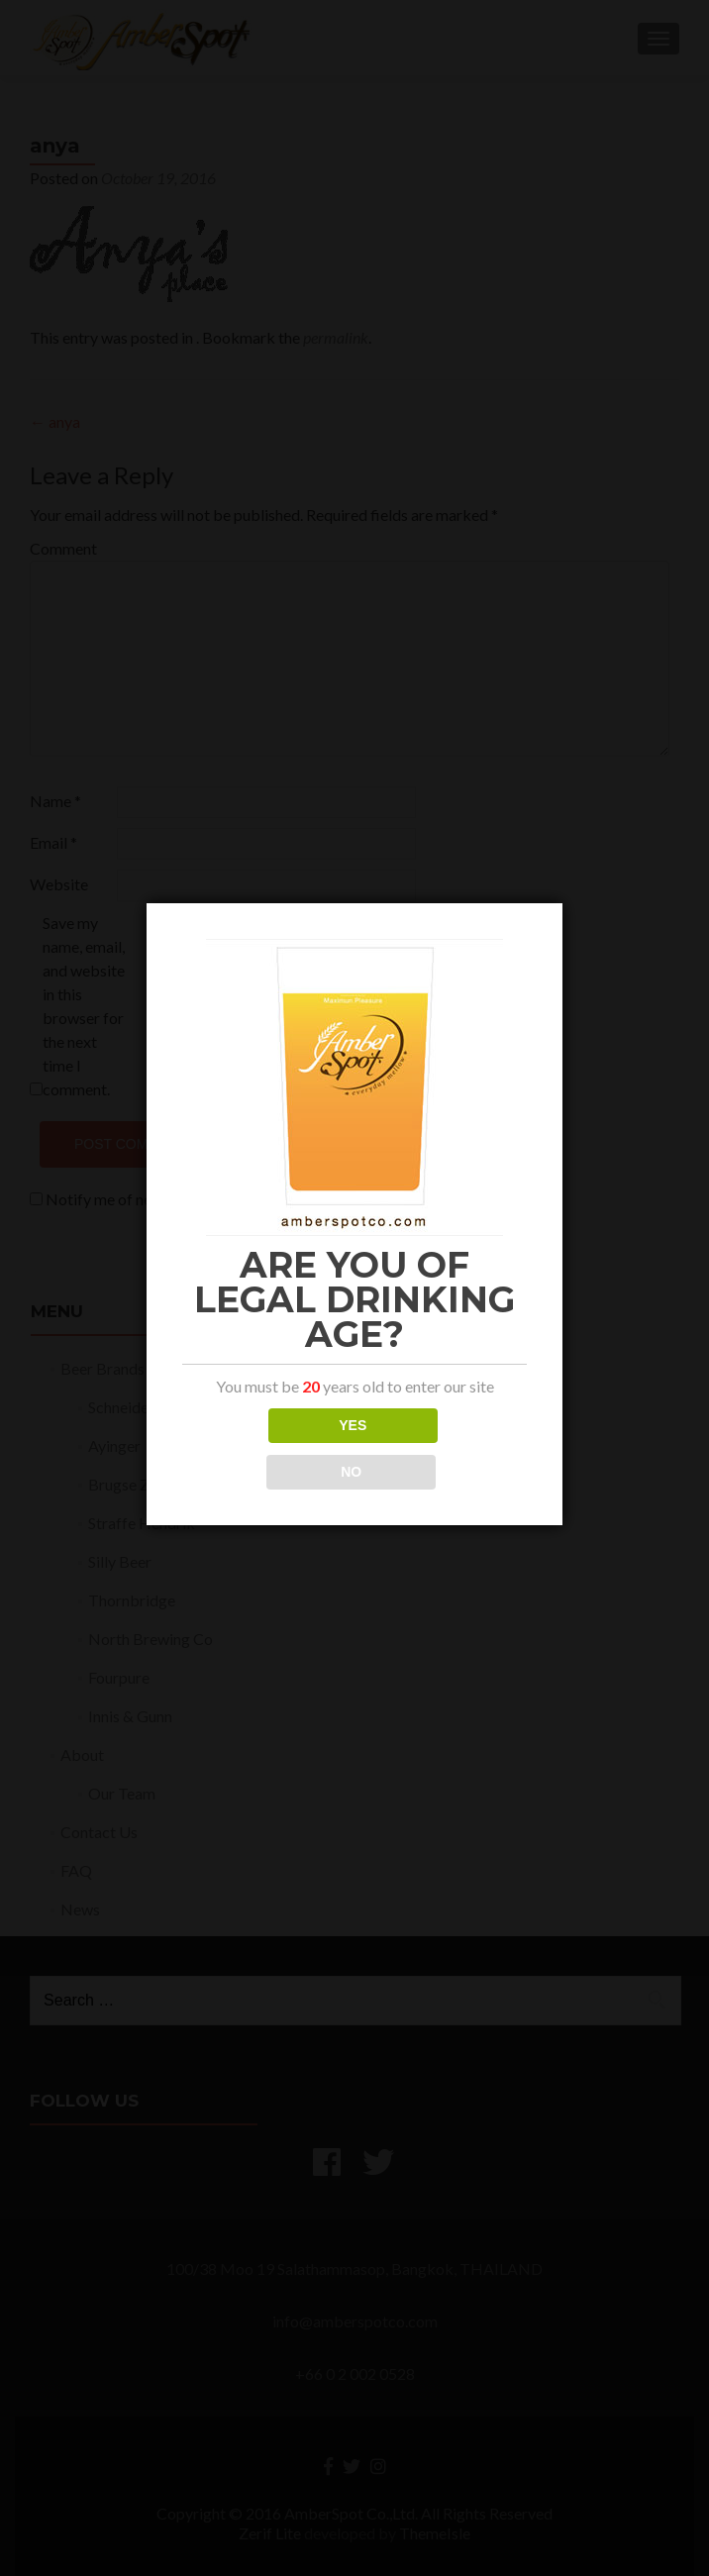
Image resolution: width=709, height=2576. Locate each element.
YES (352, 1425)
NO (351, 1472)
